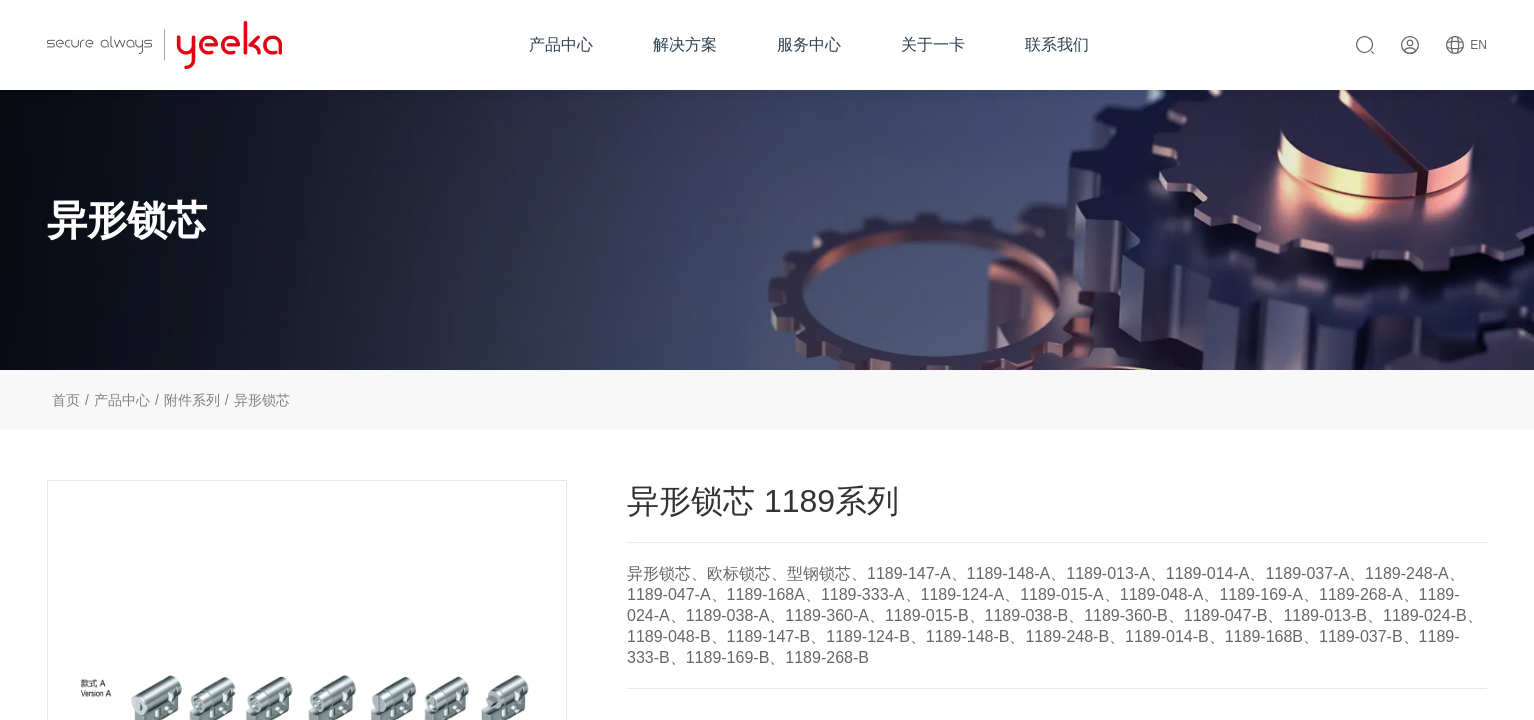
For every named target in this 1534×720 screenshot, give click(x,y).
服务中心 (809, 44)
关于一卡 (933, 44)
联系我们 (1057, 44)
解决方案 (685, 44)
